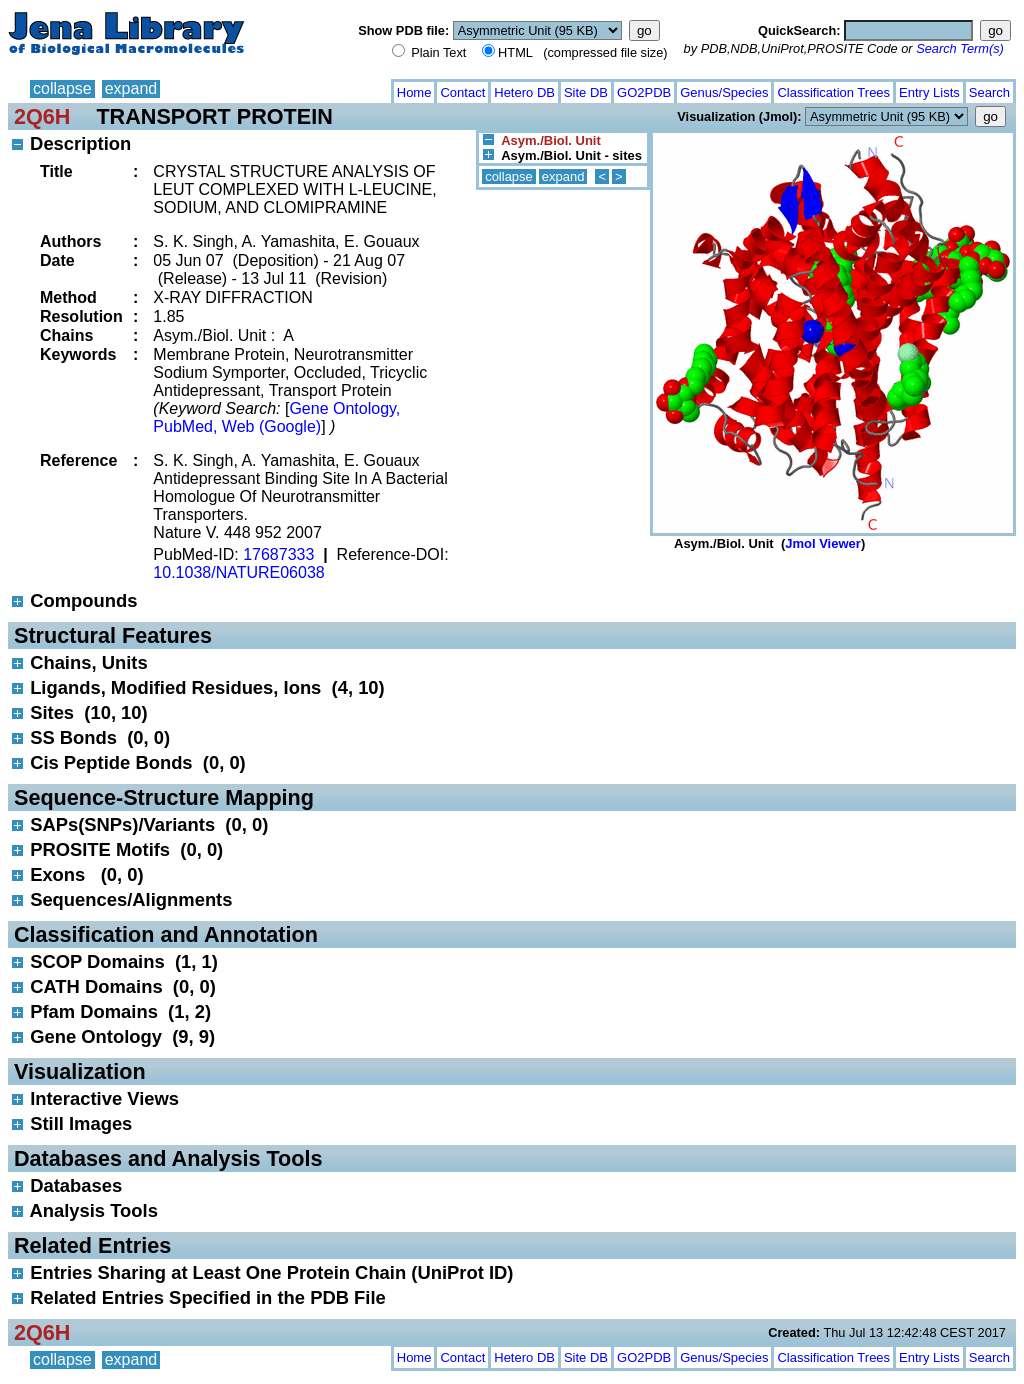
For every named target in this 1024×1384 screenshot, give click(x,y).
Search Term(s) (960, 48)
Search (989, 92)
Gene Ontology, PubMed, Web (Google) (276, 417)
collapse (62, 88)
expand (131, 88)
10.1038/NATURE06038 (238, 572)
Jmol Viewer (823, 543)
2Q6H (42, 116)
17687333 (278, 554)
